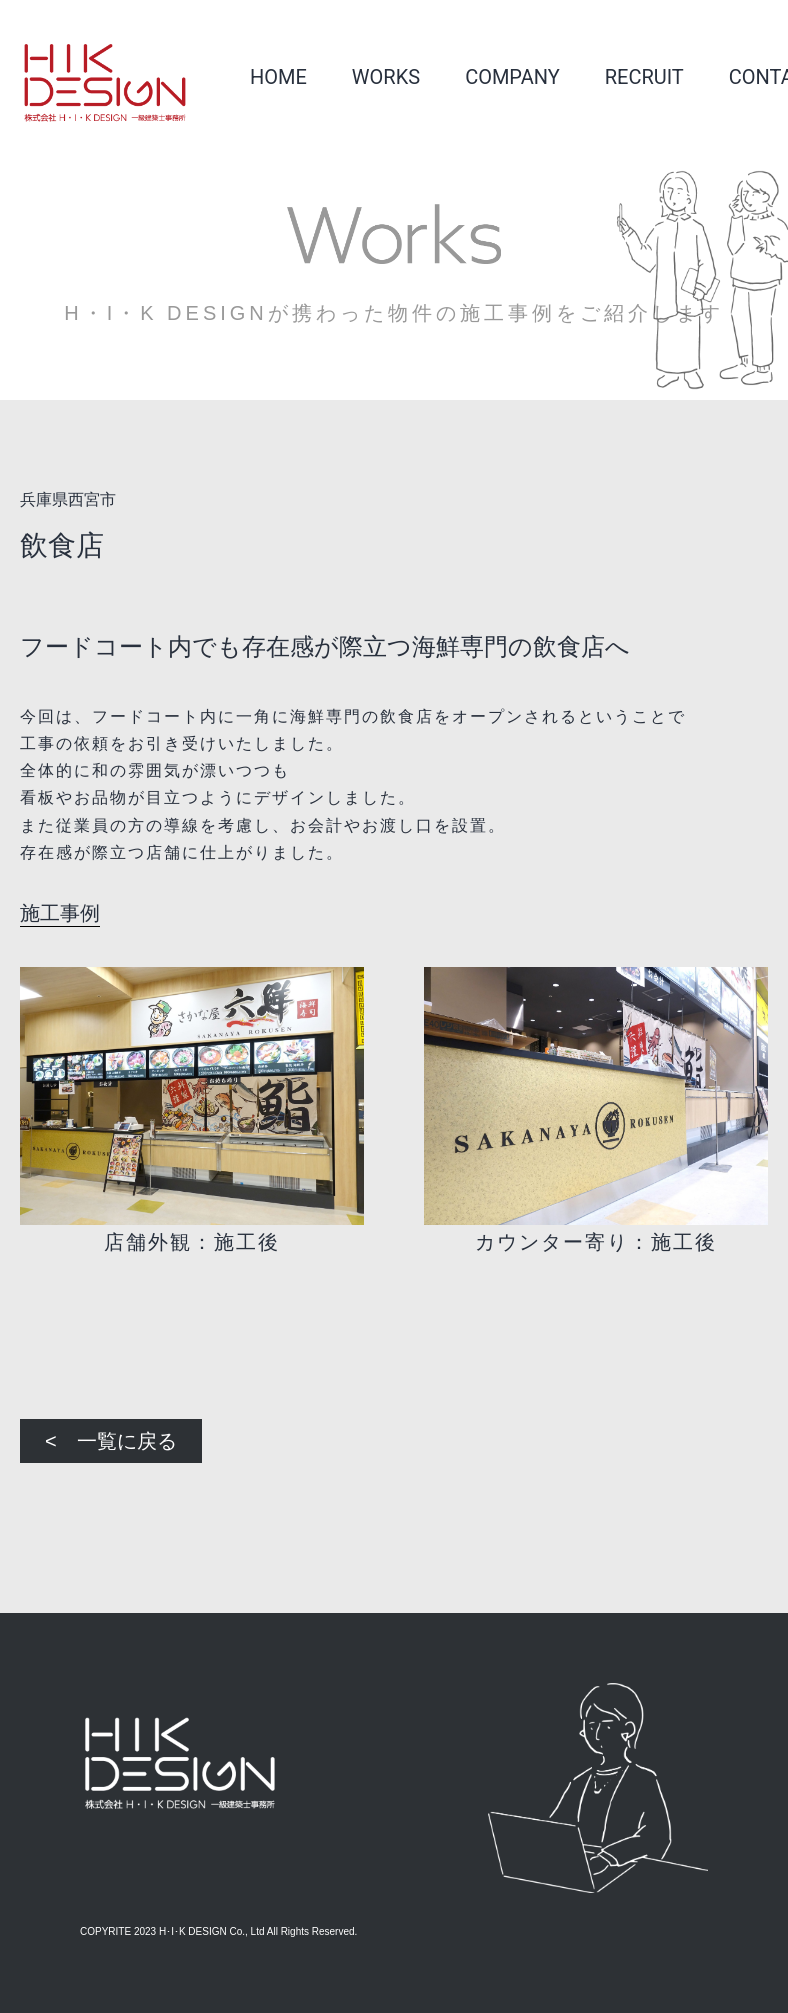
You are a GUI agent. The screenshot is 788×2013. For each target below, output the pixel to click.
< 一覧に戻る (111, 1441)
